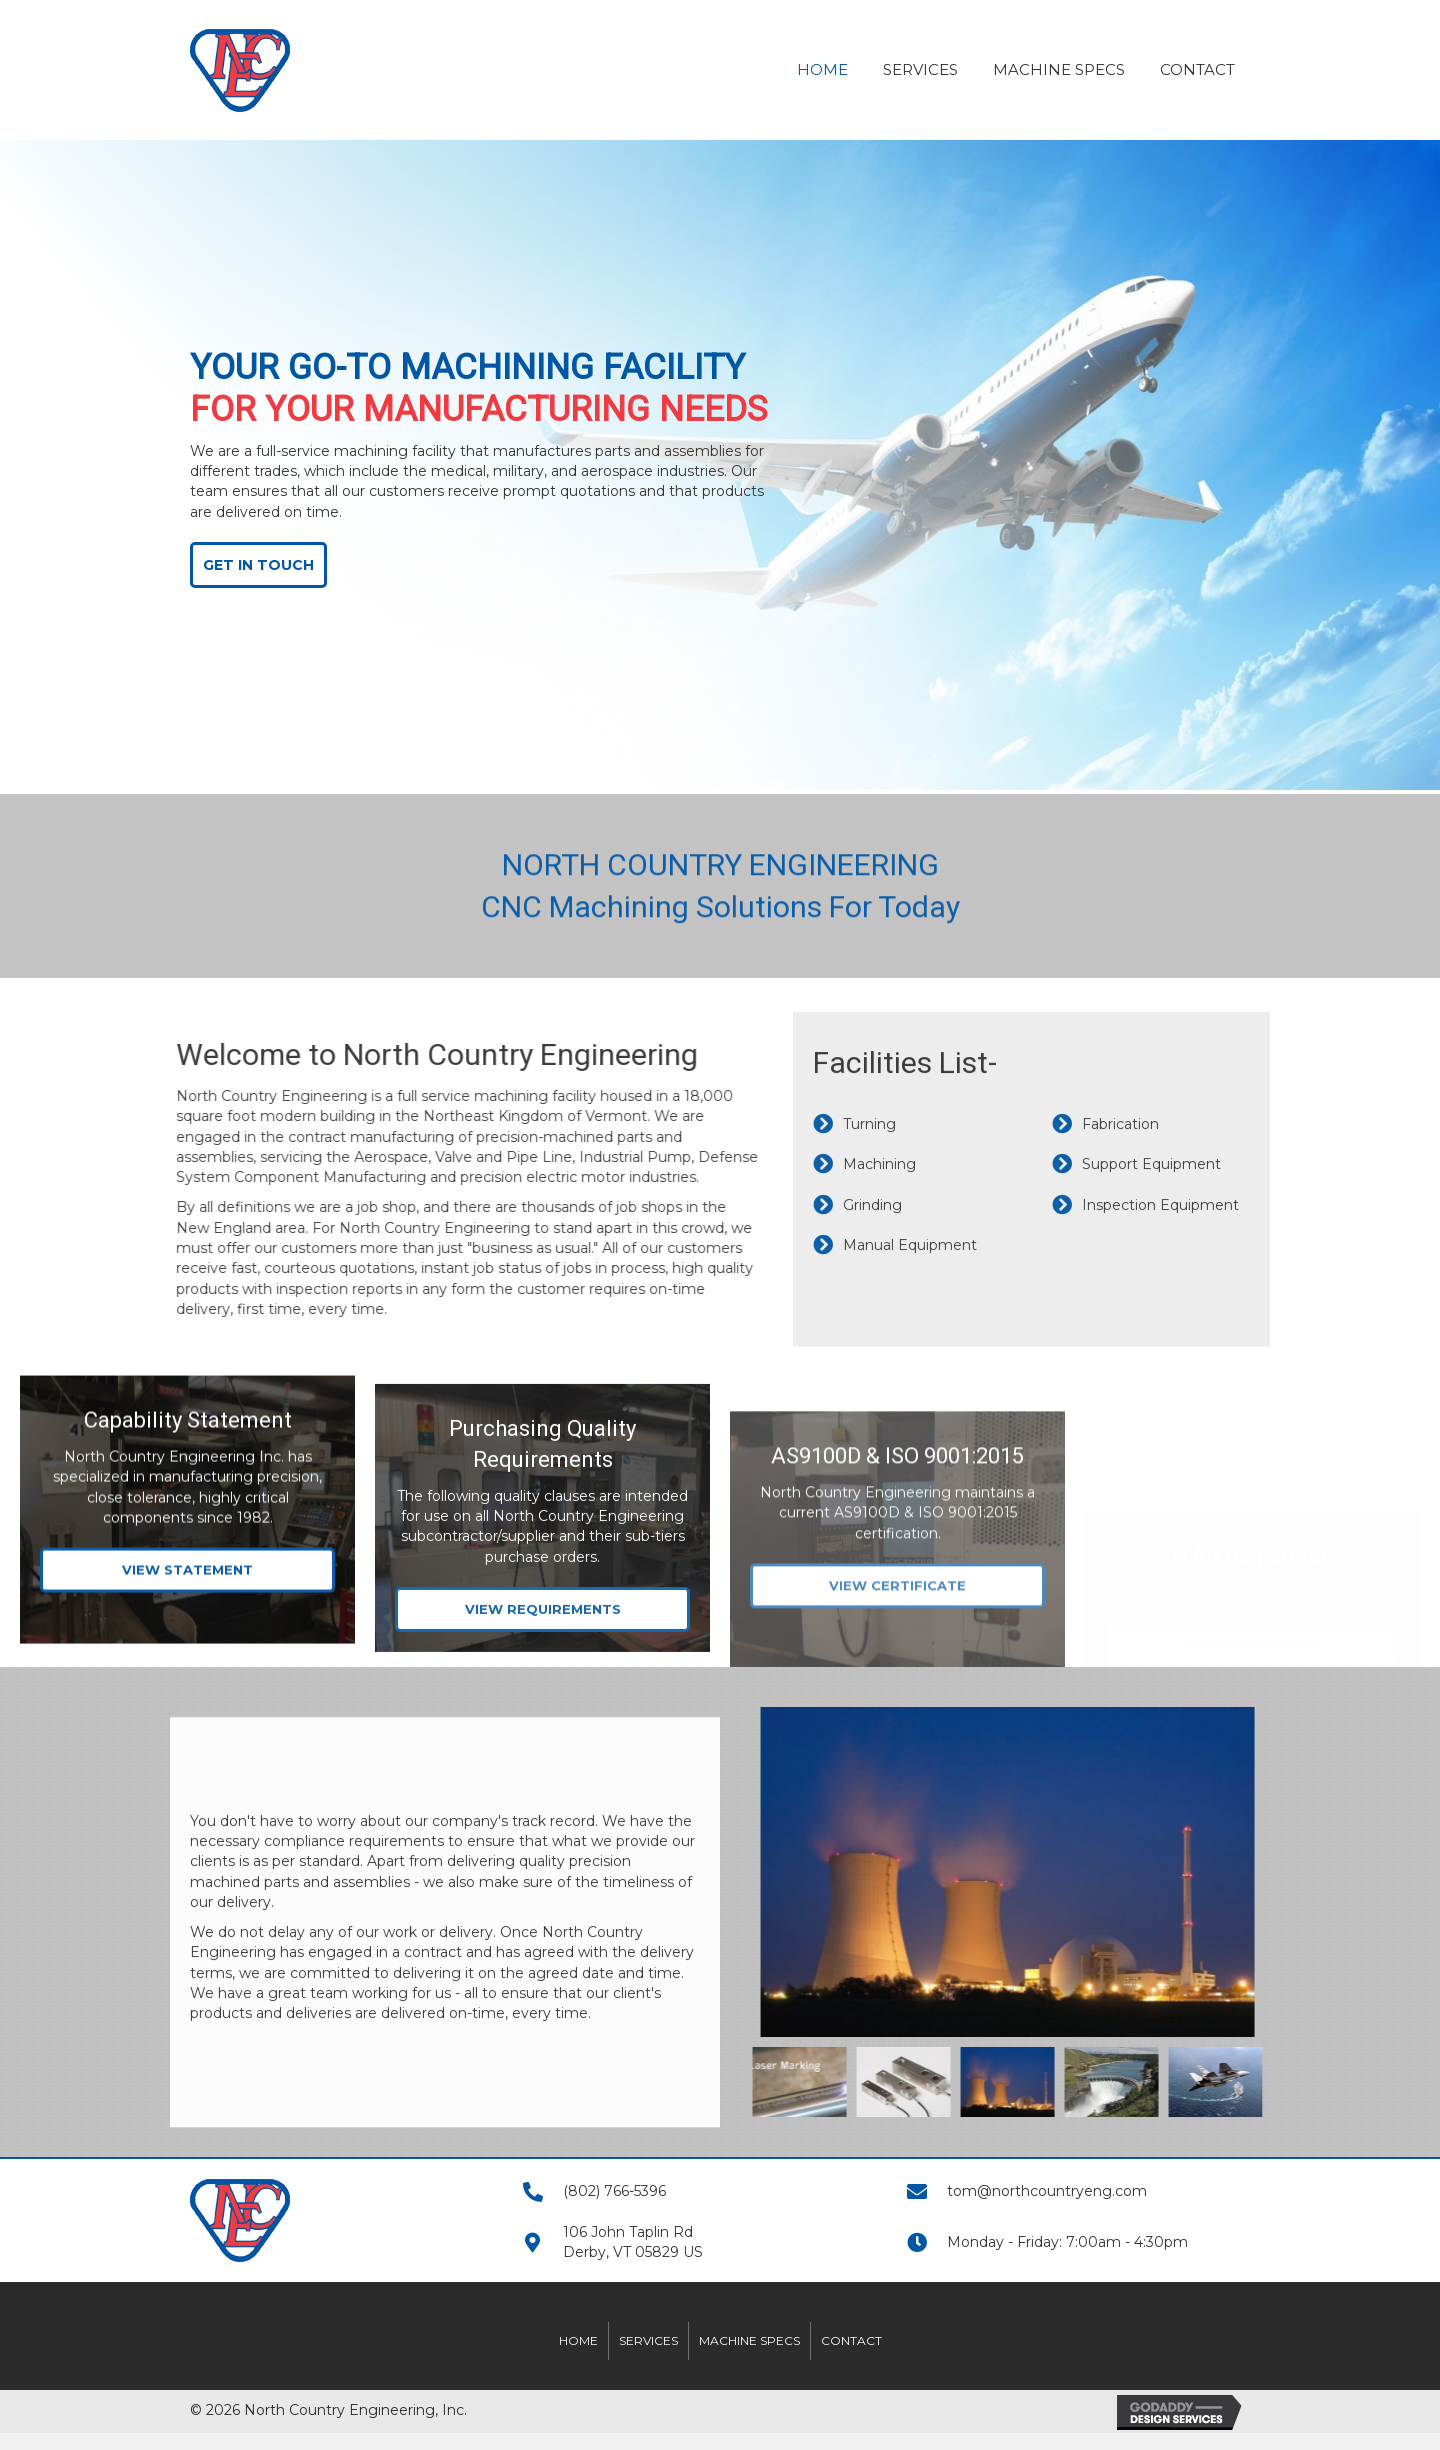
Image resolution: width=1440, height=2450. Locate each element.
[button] (250, 565)
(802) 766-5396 (614, 2191)
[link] (822, 67)
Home (578, 2340)
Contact (851, 2340)
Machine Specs (749, 2340)
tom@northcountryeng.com (1047, 2191)
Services (648, 2340)
